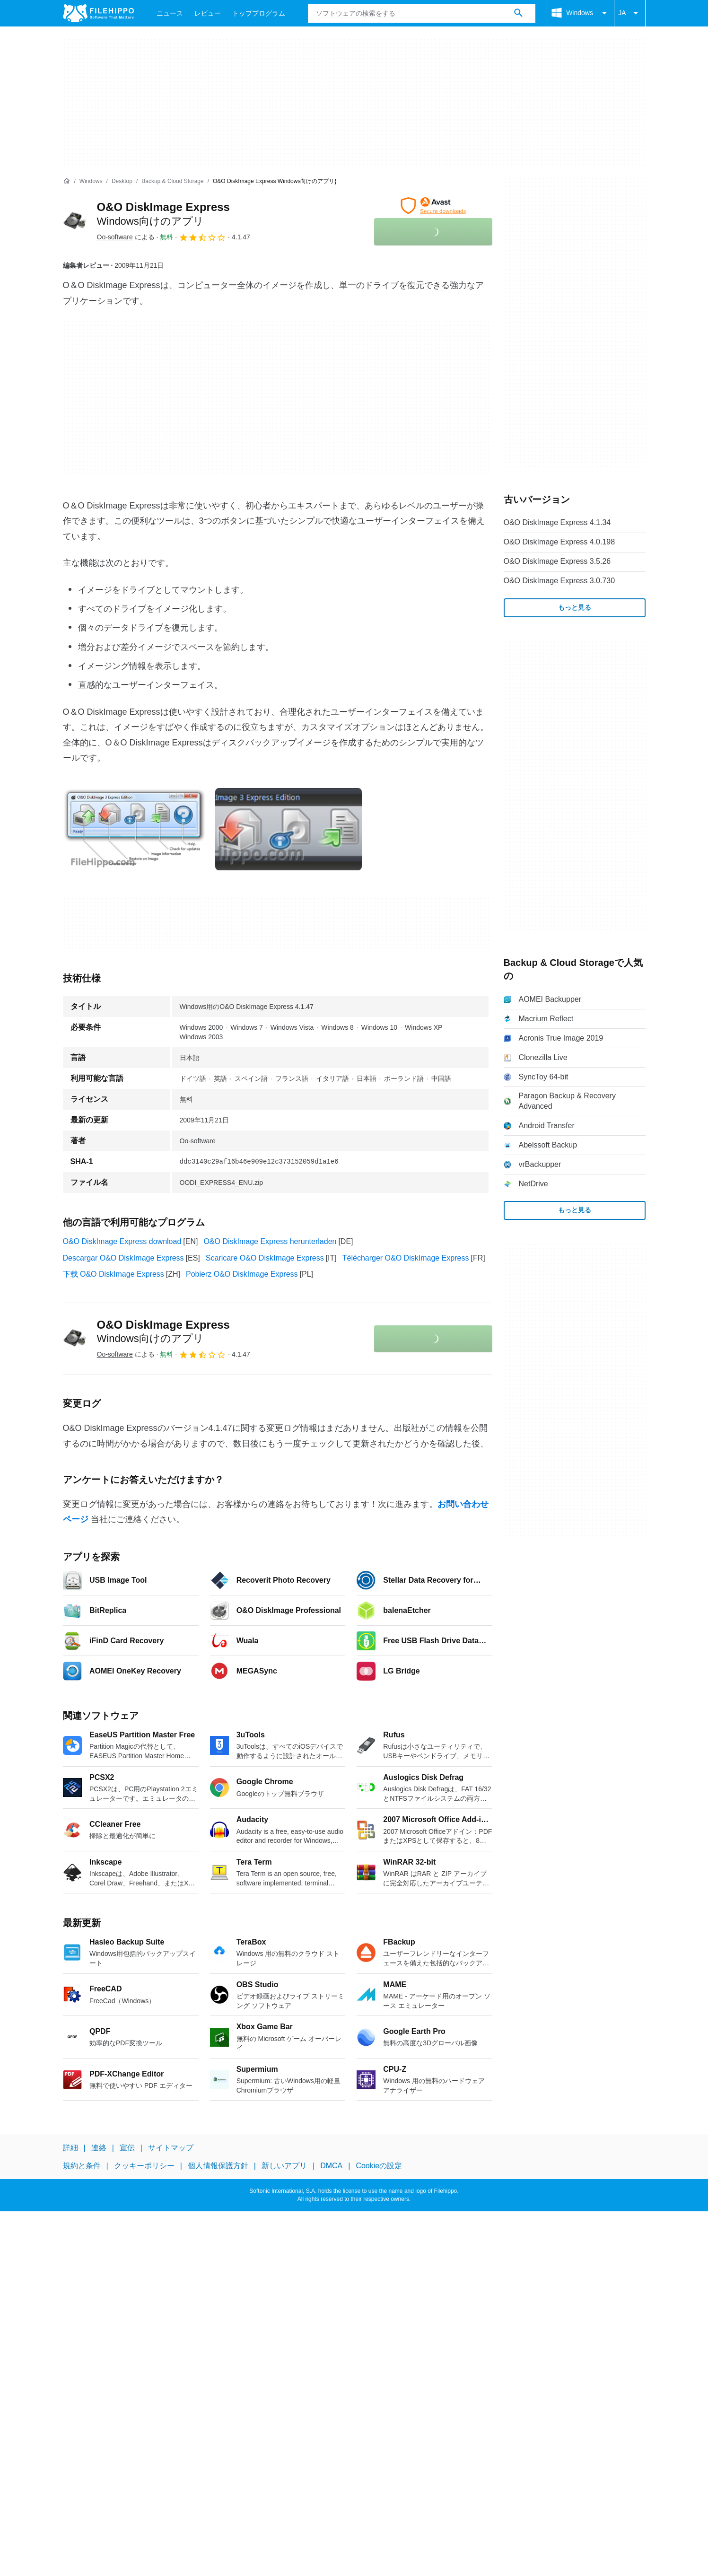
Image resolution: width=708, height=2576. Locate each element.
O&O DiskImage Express (163, 1331)
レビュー (207, 13)
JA (629, 13)
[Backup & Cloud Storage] (172, 181)
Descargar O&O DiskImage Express (123, 1258)
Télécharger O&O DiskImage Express (405, 1258)
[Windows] (91, 181)
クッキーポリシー (144, 2166)
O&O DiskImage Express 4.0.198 (559, 542)
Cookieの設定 (379, 2166)
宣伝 (127, 2148)
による (126, 237)
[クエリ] (422, 13)
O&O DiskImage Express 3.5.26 (557, 561)
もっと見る (574, 607)
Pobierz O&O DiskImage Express (242, 1274)
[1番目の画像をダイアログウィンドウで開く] (288, 829)
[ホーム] (66, 181)
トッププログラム (258, 13)
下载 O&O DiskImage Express (113, 1274)
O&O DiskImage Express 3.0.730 (559, 581)
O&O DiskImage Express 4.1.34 (557, 522)
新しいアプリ (284, 2166)
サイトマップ (170, 2148)
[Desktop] (122, 181)
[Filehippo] (98, 13)
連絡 (98, 2148)
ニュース (170, 13)
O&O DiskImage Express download (122, 1241)
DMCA (331, 2166)
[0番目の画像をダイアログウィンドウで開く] (136, 829)
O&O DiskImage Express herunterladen (269, 1241)
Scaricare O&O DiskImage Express (265, 1258)
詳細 (70, 2148)
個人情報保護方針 (218, 2166)
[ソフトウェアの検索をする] (518, 13)
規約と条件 (82, 2166)
